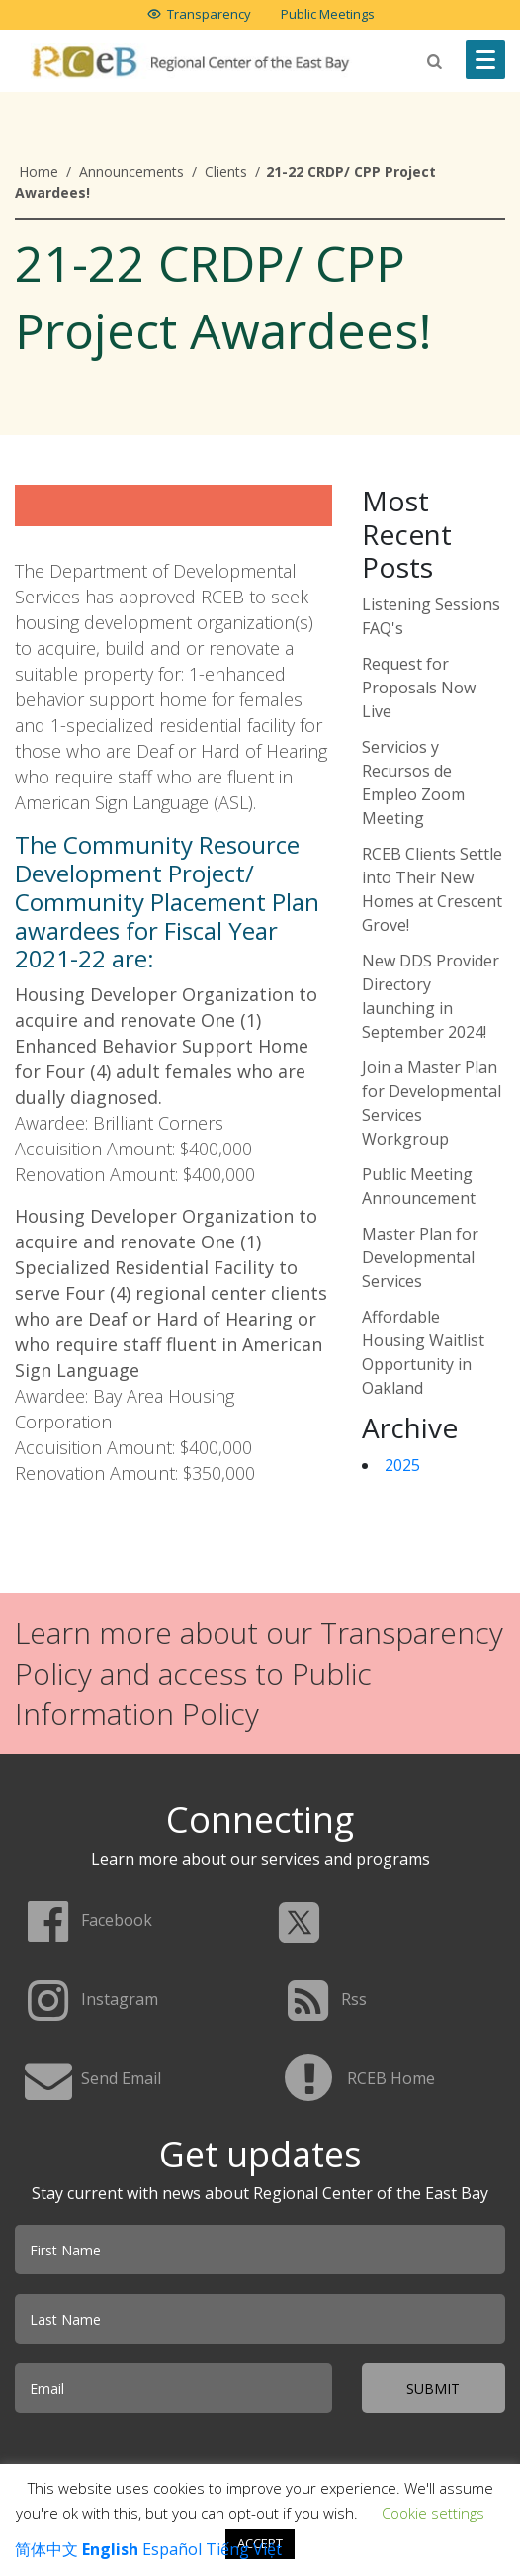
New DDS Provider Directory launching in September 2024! (430, 996)
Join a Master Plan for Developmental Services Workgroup (431, 1103)
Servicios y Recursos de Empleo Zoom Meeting (413, 782)
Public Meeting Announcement (419, 1186)
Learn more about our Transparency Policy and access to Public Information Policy (259, 1673)
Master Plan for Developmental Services (420, 1257)
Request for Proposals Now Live (419, 687)
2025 (402, 1465)
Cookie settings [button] (433, 2513)
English (110, 2549)
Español (172, 2549)
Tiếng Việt (244, 2549)
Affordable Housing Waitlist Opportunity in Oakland (423, 1352)
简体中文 (46, 2549)
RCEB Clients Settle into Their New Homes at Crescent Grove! (432, 889)
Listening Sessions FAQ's (431, 616)
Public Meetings (328, 14)
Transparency (209, 14)
